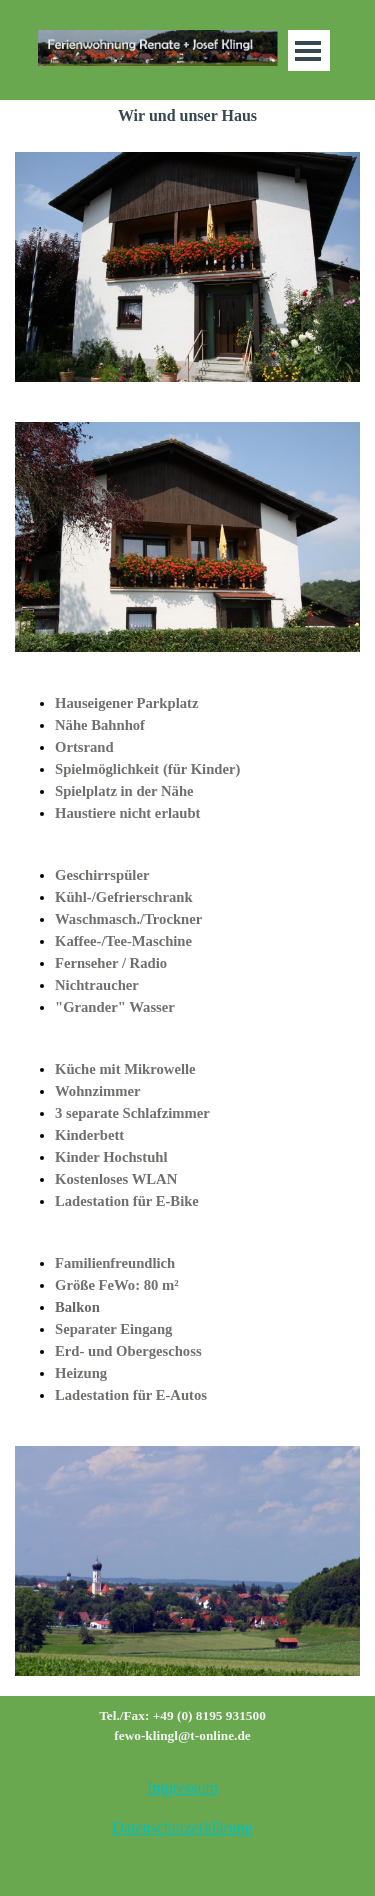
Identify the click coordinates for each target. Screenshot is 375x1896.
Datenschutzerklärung (182, 1827)
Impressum (182, 1787)
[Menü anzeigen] (308, 50)
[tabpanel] (187, 758)
